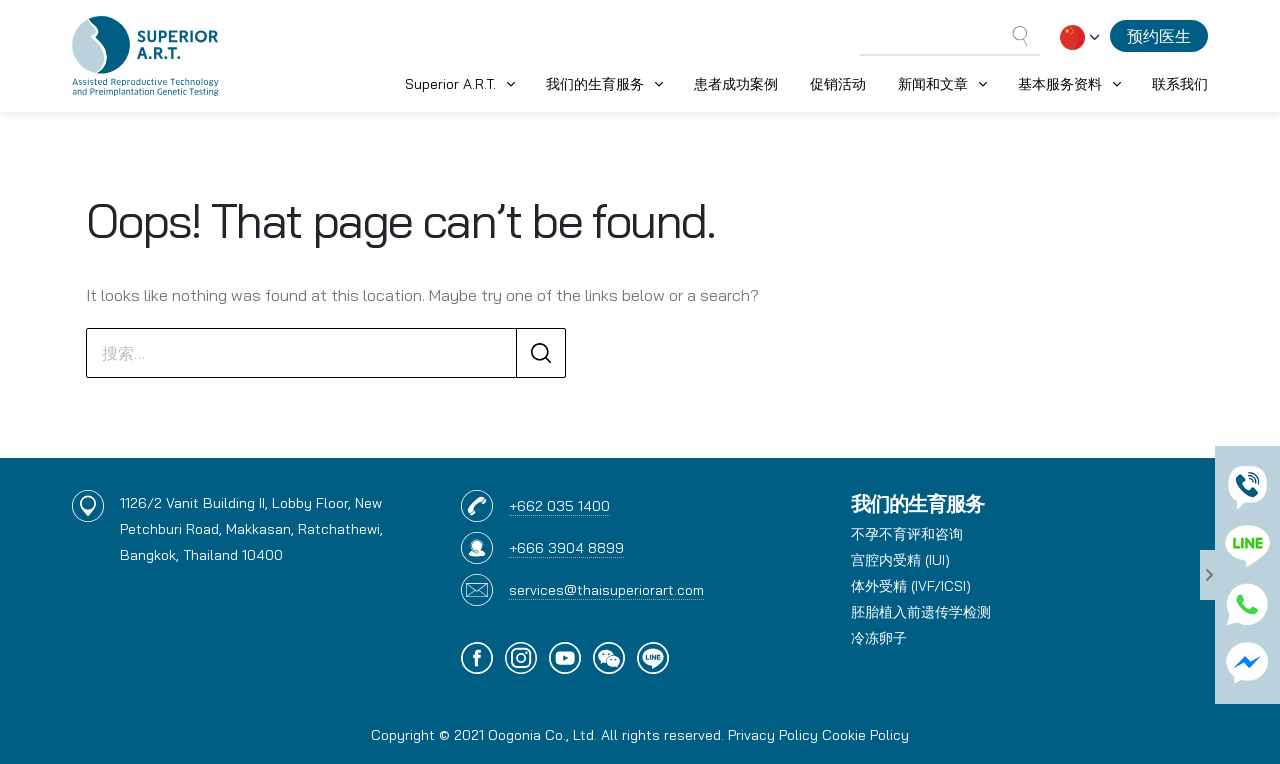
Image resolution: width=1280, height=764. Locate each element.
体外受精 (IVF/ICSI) (911, 586)
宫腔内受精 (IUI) (900, 560)
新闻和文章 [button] (933, 84)
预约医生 (1159, 36)
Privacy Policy (773, 735)
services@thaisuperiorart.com (606, 590)
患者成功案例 (736, 84)
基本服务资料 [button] (1060, 84)
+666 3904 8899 (566, 548)
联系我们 (1180, 84)
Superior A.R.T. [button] (450, 84)
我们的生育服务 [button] (595, 84)
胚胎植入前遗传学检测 (921, 612)
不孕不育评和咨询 (907, 534)
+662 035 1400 (559, 506)
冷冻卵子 (879, 638)
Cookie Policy (865, 735)
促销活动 (838, 84)
